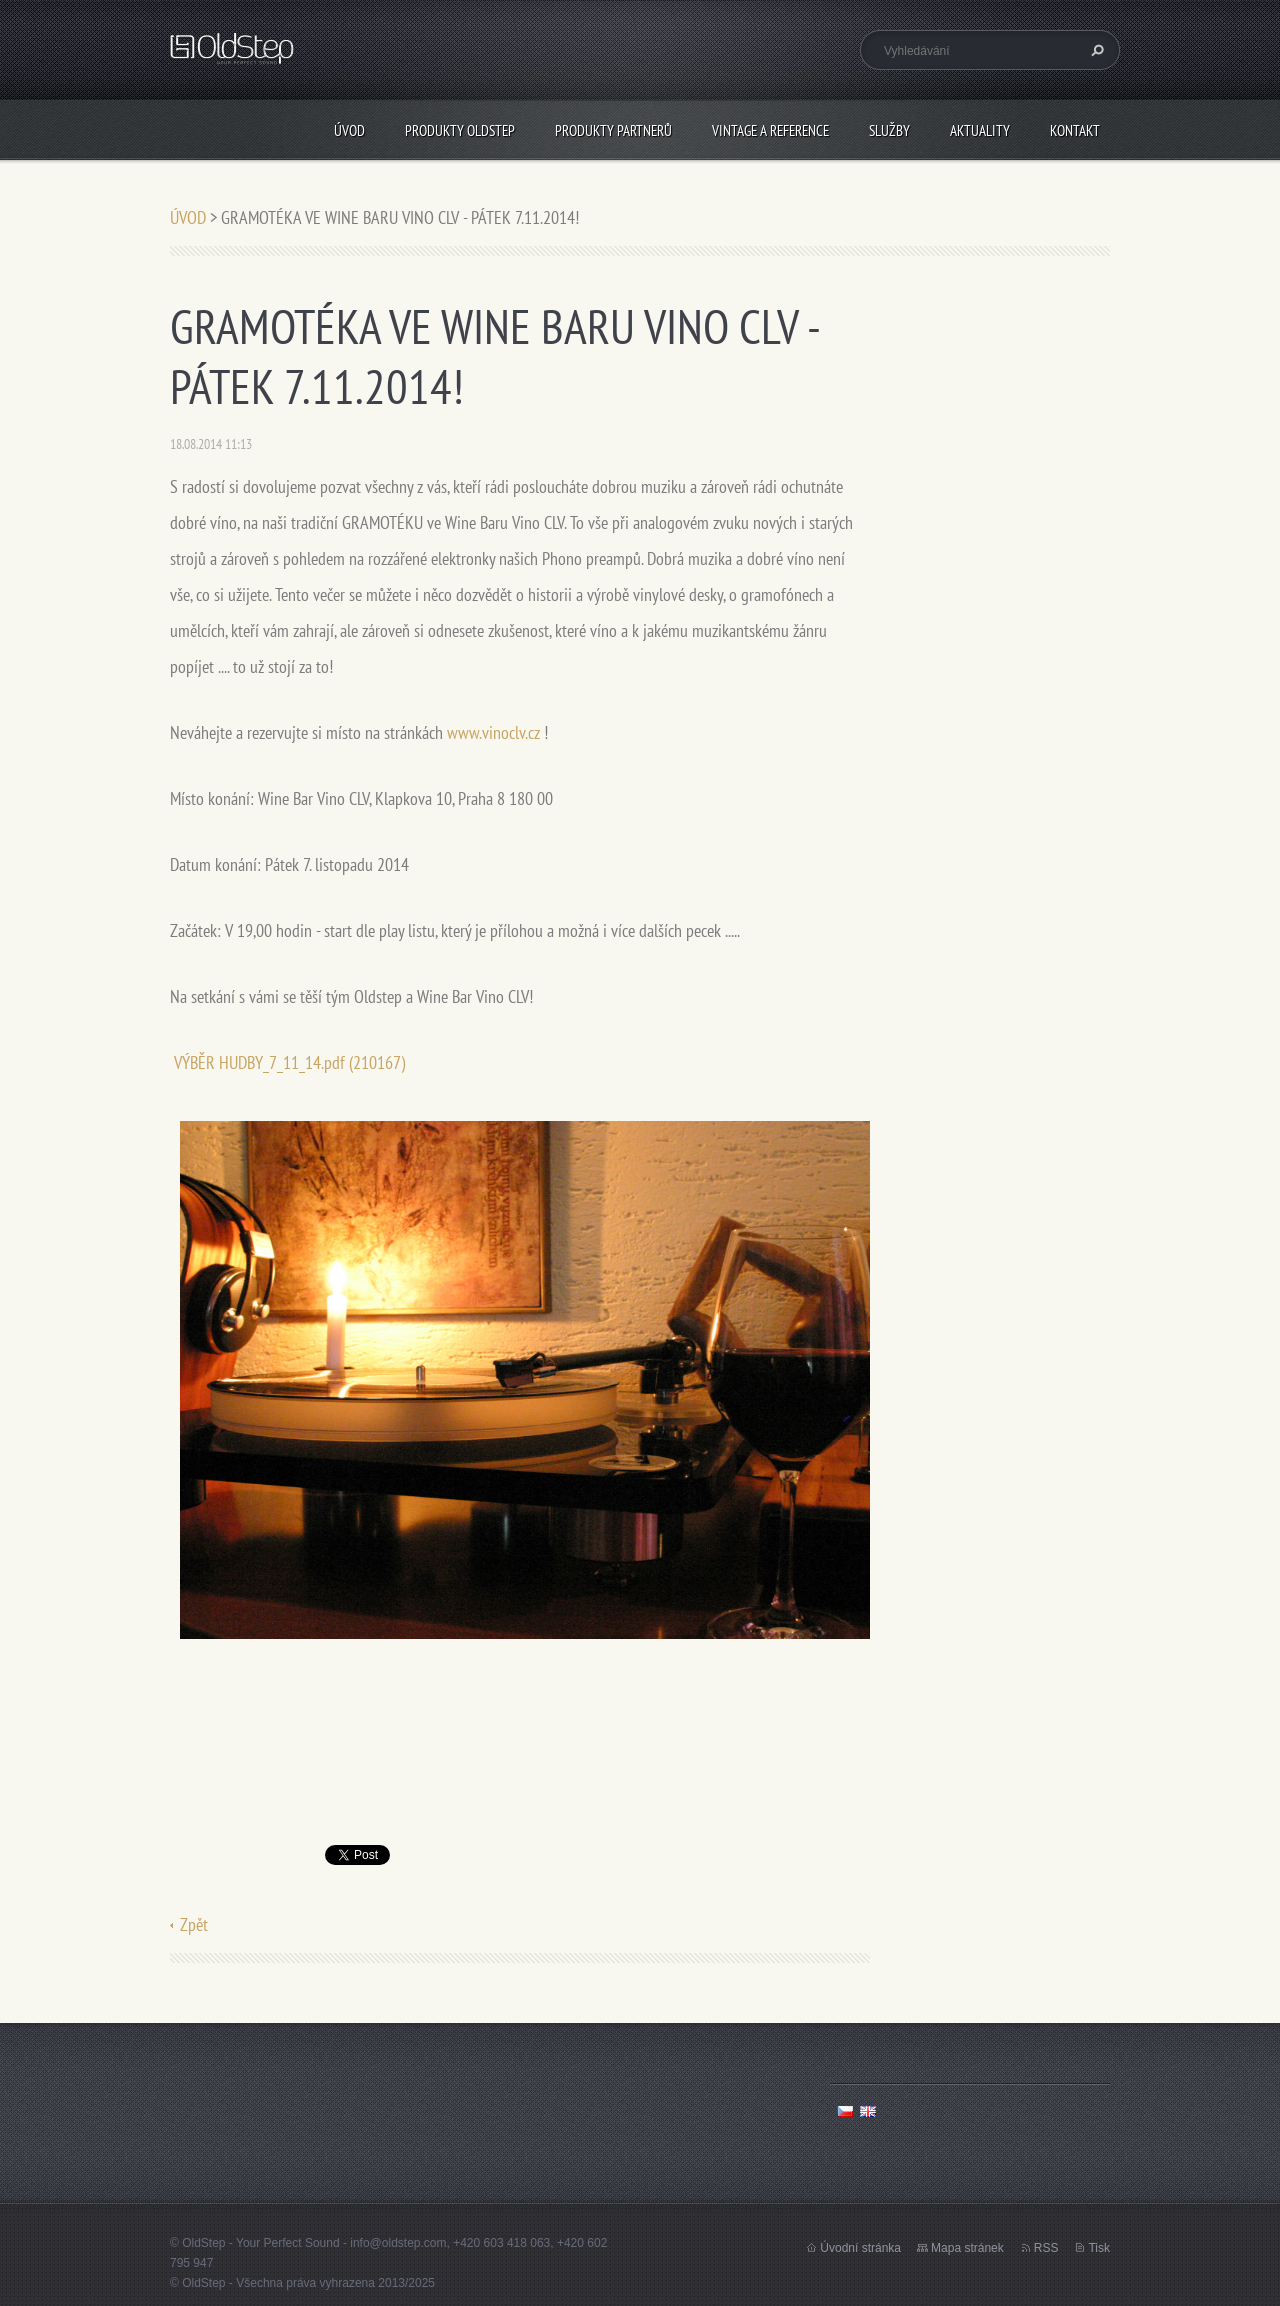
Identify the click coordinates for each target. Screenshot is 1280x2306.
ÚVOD (349, 130)
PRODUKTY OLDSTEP (460, 130)
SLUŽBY (889, 130)
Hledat (1095, 50)
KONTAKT (1075, 130)
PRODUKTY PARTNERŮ (613, 130)
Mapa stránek (967, 2248)
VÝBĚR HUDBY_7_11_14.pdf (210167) (289, 1062)
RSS (1046, 2248)
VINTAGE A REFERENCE (770, 130)
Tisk (1099, 2248)
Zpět (194, 1924)
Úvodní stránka (860, 2248)
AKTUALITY (980, 130)
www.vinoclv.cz (493, 732)
